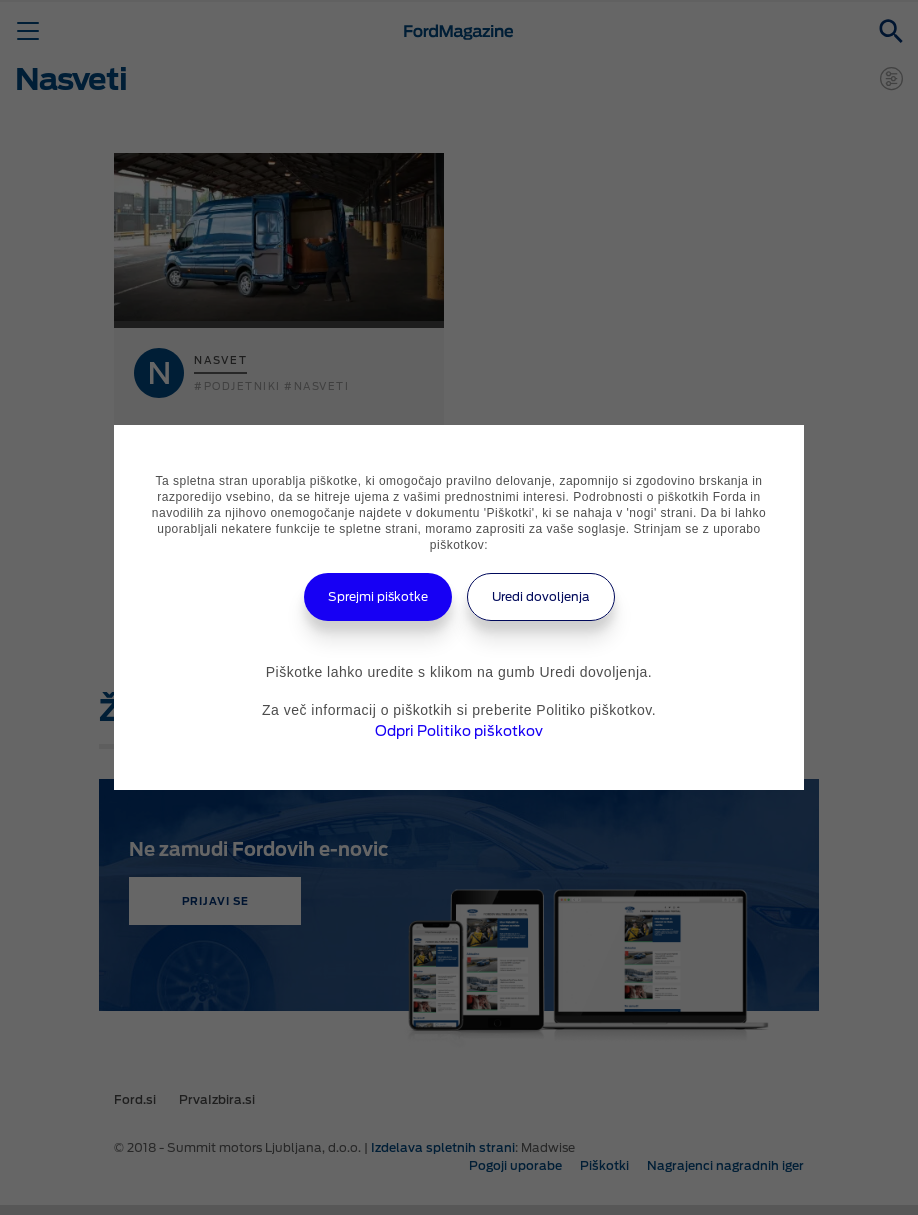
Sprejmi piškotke (378, 596)
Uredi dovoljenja (541, 596)
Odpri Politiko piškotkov (459, 731)
